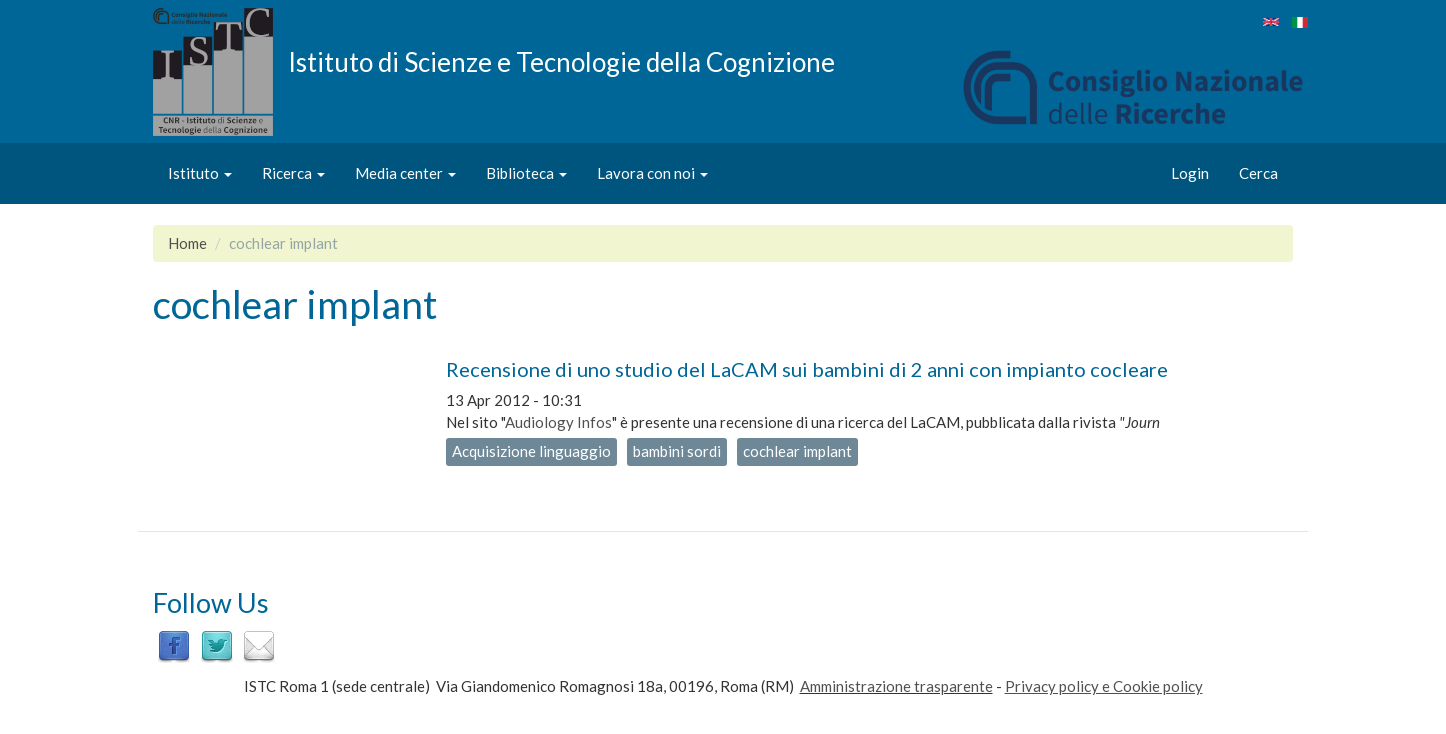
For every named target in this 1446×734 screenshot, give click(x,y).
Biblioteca (526, 173)
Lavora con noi (652, 173)
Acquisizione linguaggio (531, 451)
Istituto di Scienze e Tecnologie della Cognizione (561, 61)
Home (187, 243)
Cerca (1258, 173)
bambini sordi (677, 451)
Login (1190, 173)
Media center (405, 173)
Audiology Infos (558, 422)
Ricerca (293, 173)
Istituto (200, 173)
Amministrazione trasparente (896, 686)
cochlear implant (797, 451)
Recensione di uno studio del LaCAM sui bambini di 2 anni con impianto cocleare (807, 369)
